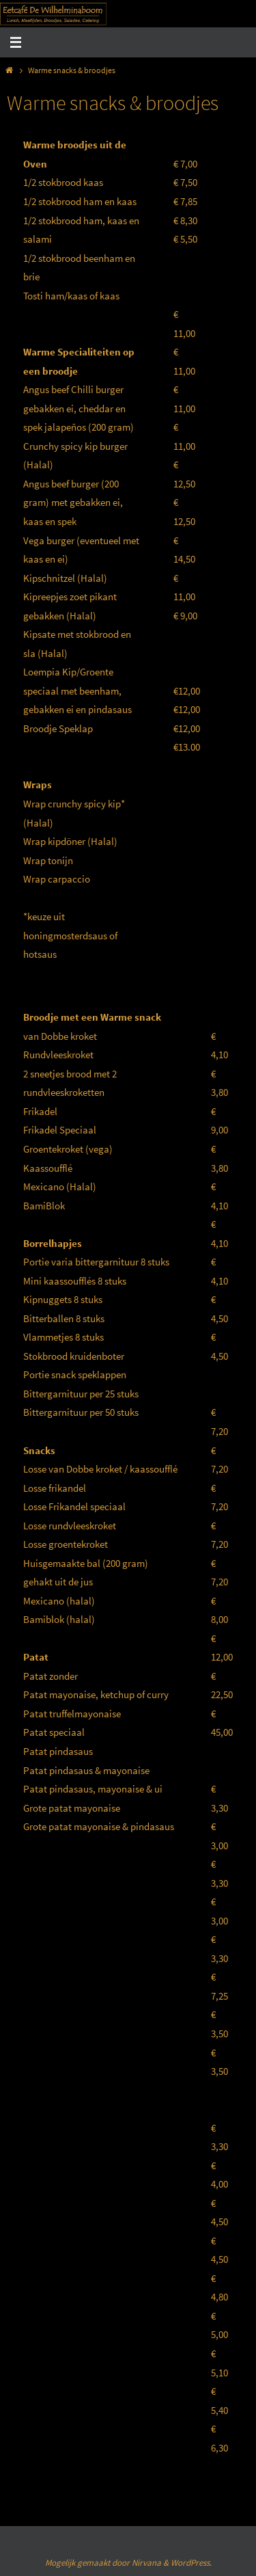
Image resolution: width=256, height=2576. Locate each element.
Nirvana (146, 2562)
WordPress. (191, 2562)
